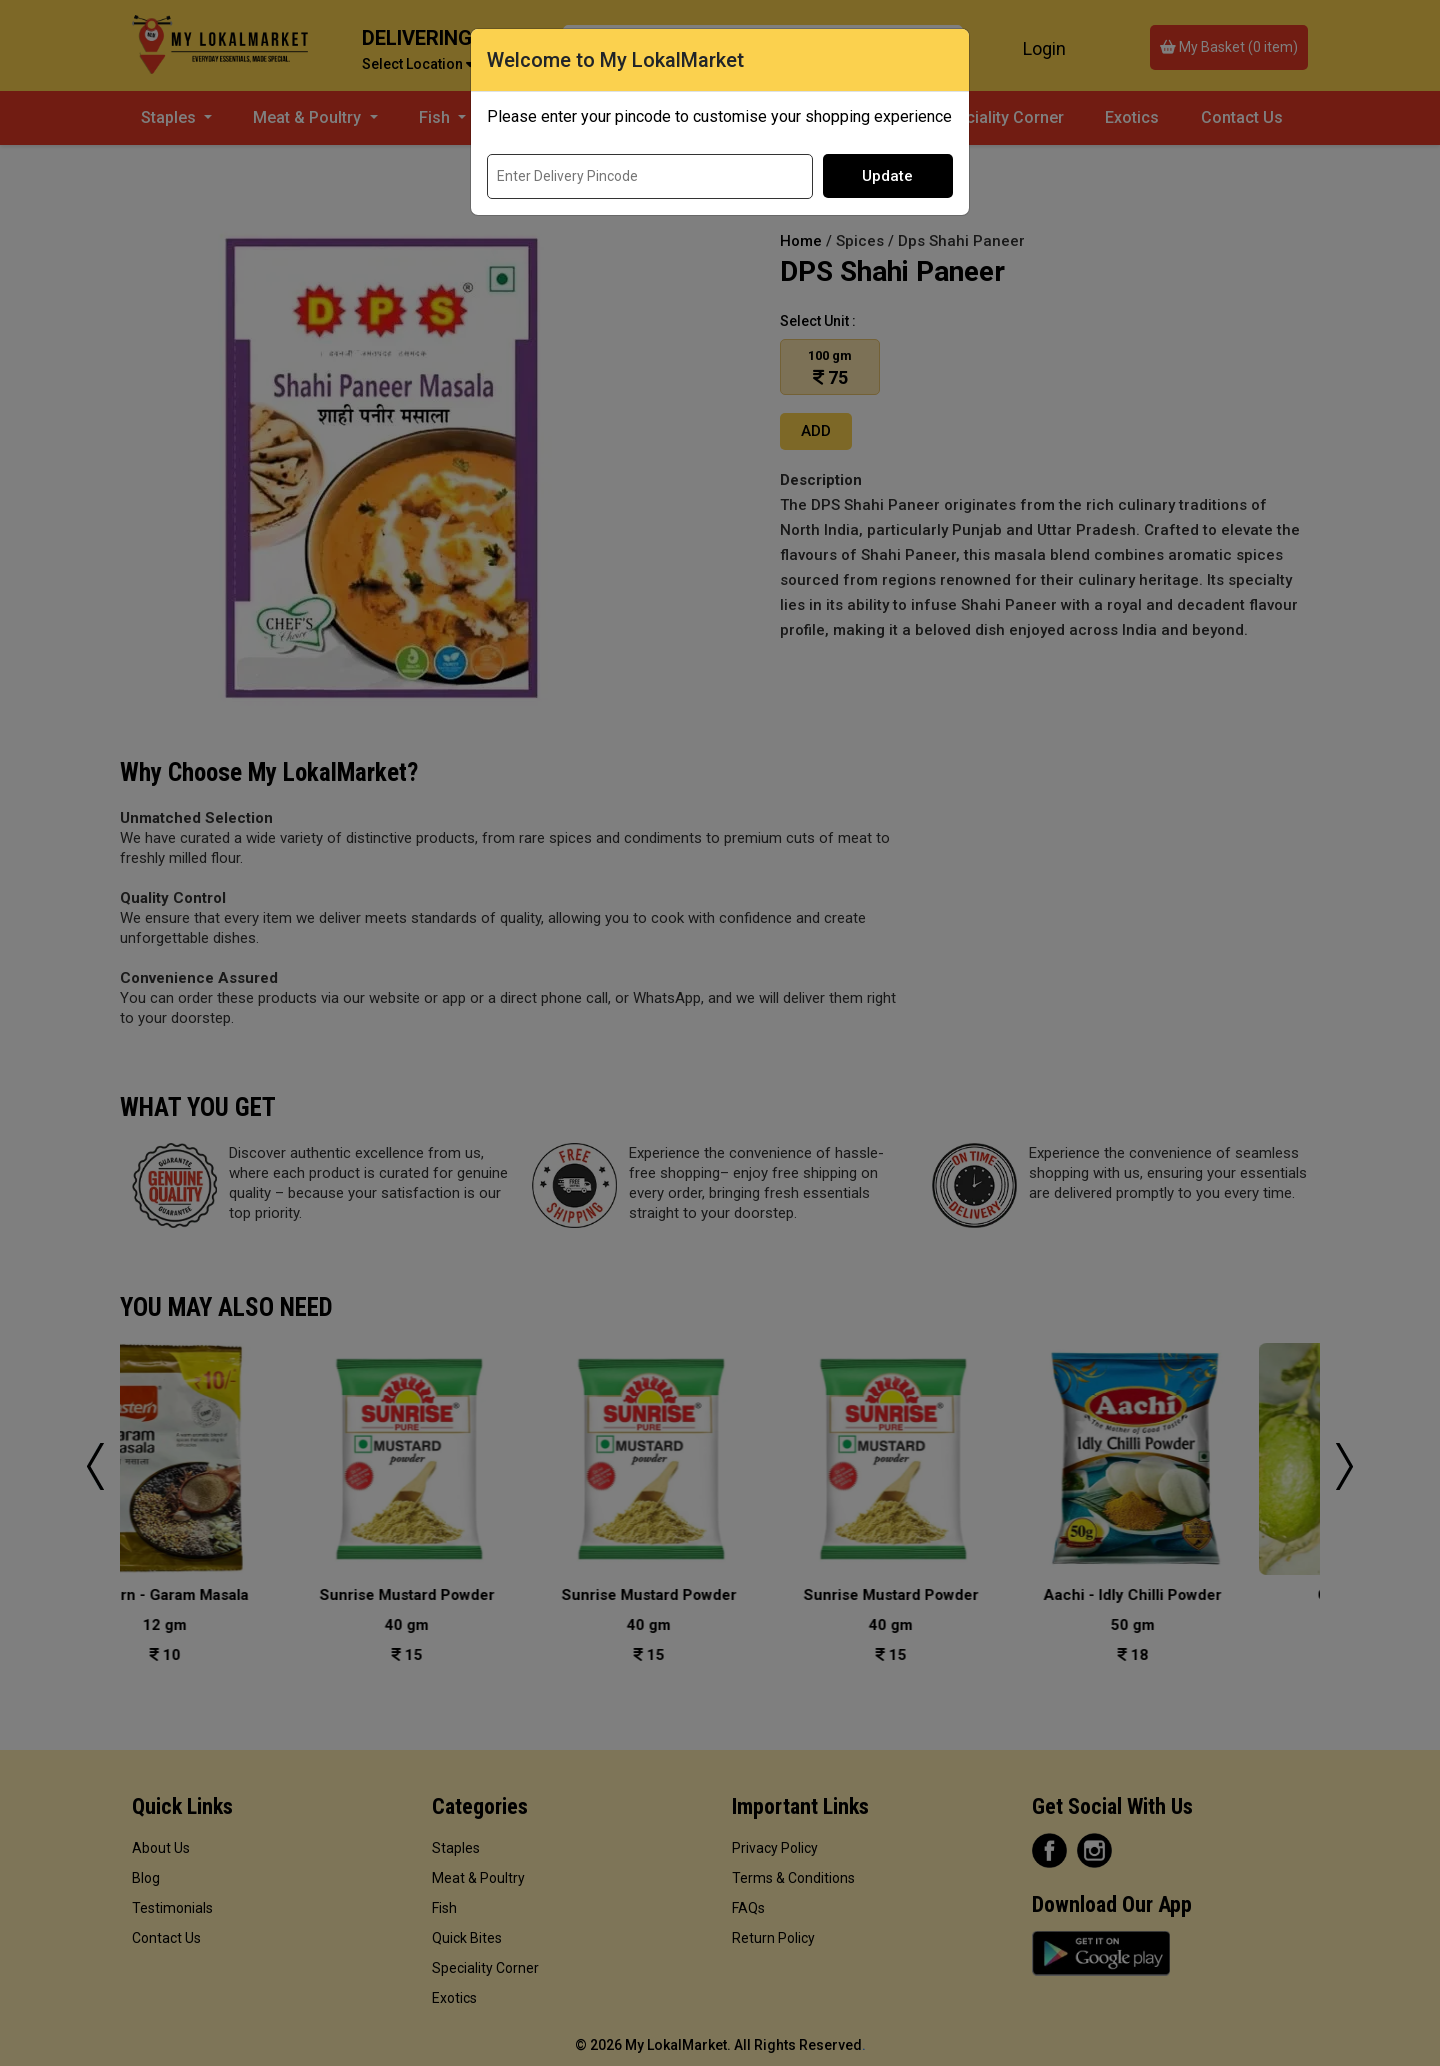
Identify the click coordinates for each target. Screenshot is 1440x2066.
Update (887, 176)
